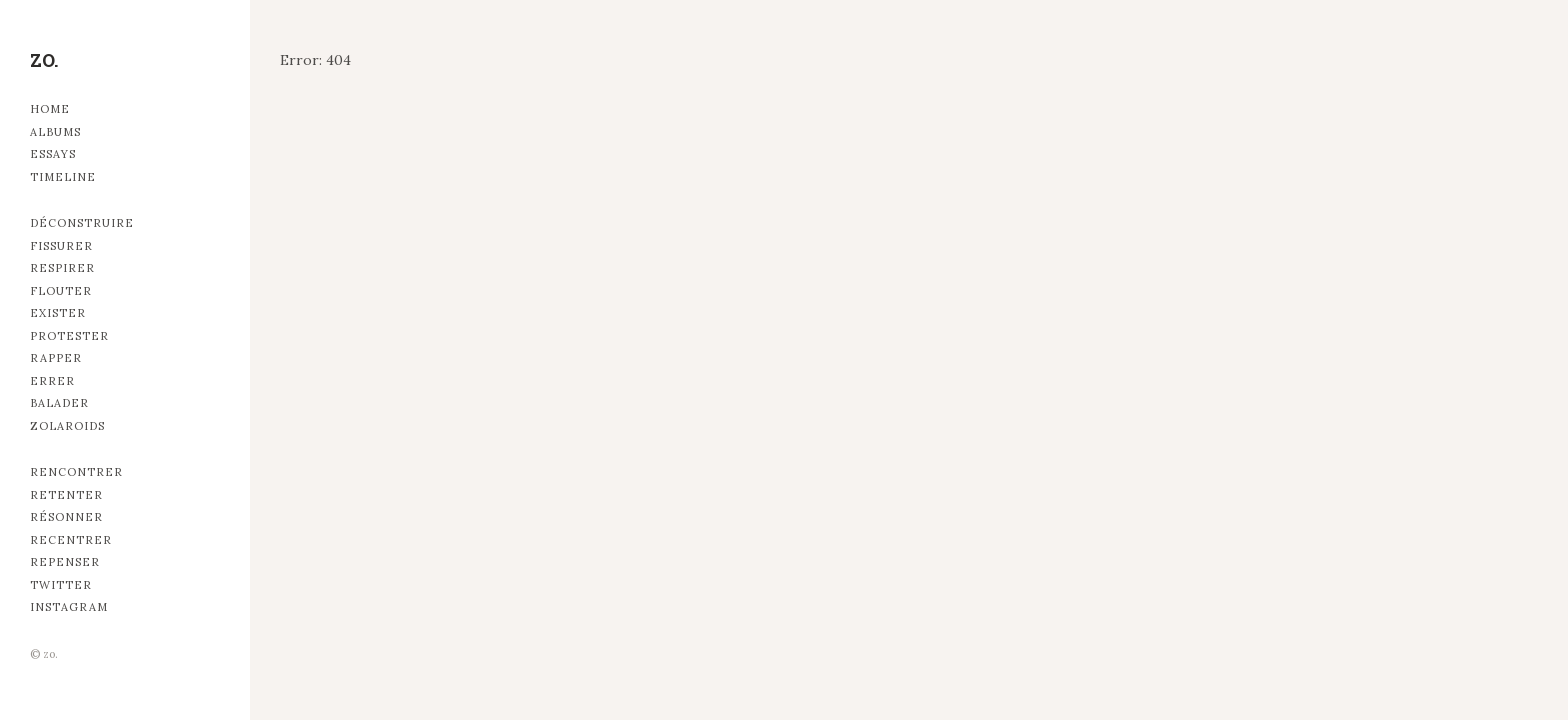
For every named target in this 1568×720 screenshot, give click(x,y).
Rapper (56, 358)
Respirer (62, 268)
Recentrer (71, 540)
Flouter (61, 291)
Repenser (65, 562)
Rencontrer (76, 472)
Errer (52, 381)
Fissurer (61, 246)
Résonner (66, 517)
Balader (59, 403)
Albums (55, 132)
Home (50, 109)
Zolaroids (67, 426)
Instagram (69, 607)
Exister (58, 313)
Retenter (66, 495)
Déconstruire (82, 223)
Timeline (63, 177)
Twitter (61, 585)
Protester (69, 336)
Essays (53, 154)
